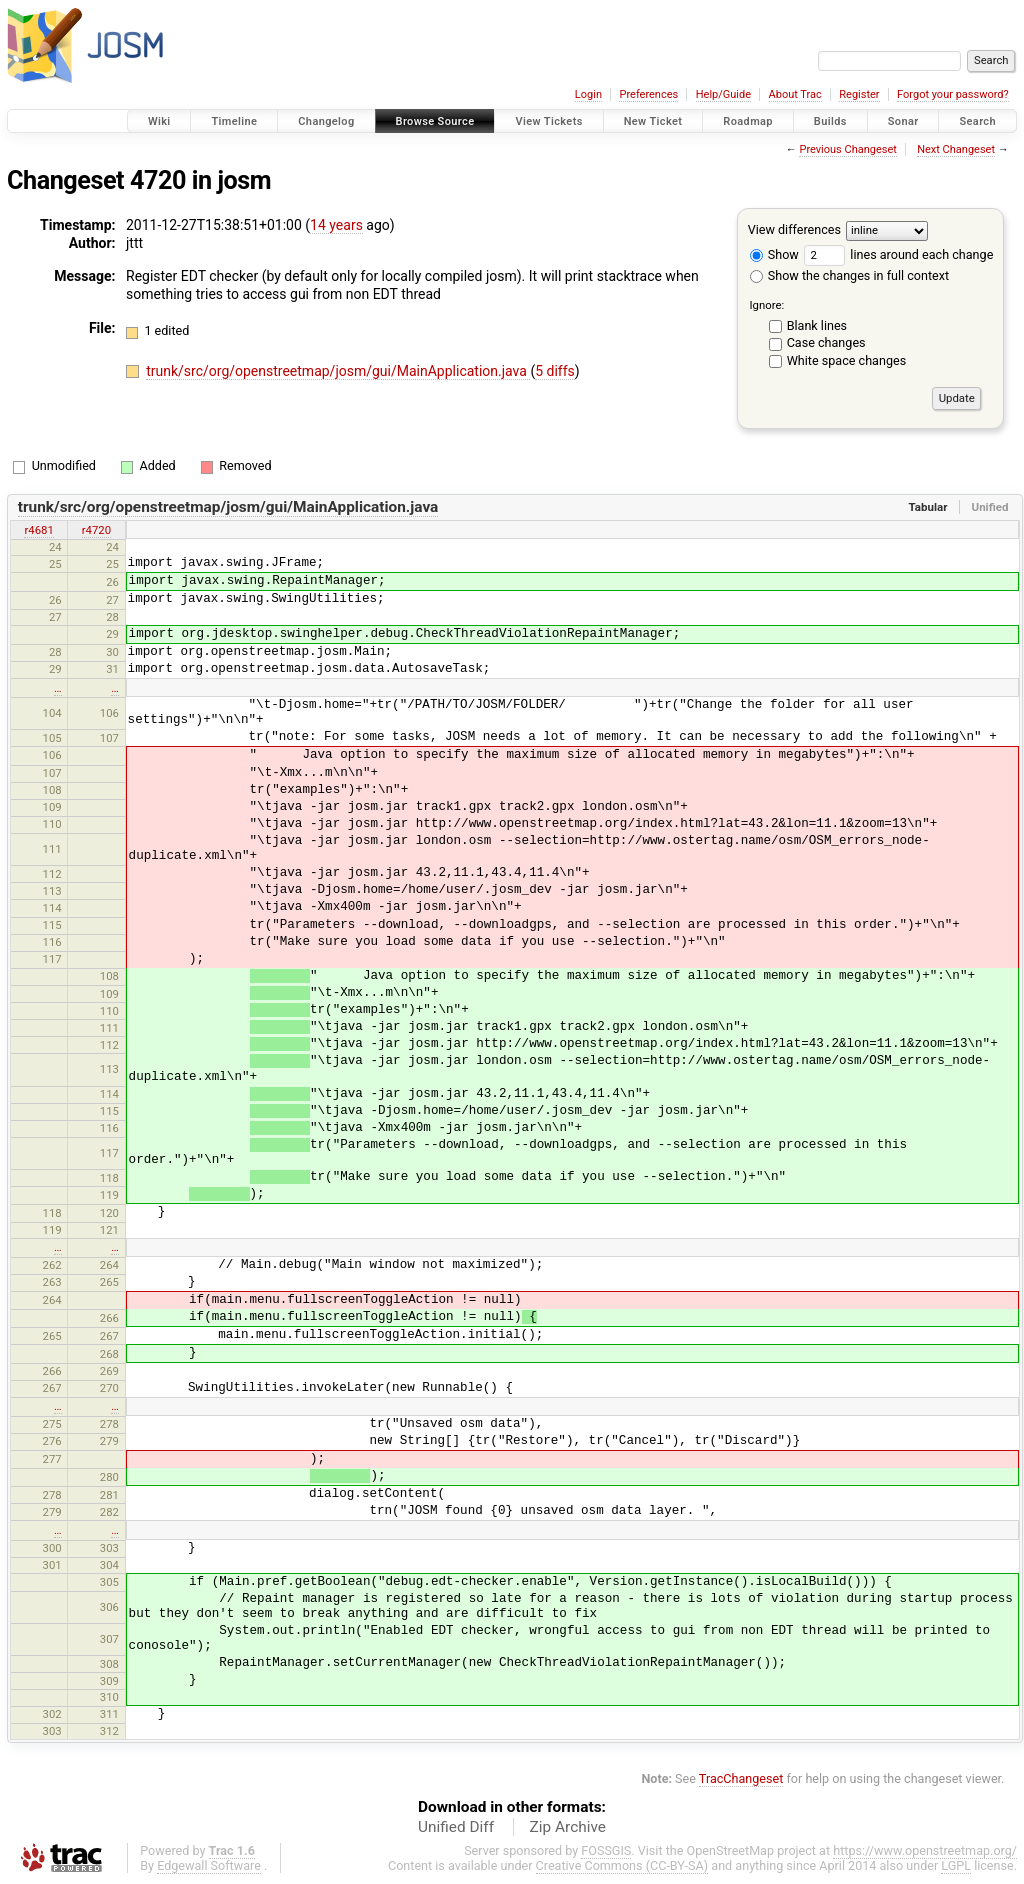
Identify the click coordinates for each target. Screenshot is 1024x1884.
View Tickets (548, 121)
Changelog (326, 121)
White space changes (847, 360)
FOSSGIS (606, 1850)
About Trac (795, 94)
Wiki (159, 121)
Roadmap (748, 121)
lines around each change (898, 254)
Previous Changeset (847, 149)
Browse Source (435, 121)
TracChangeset (741, 1778)
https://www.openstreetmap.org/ (925, 1850)
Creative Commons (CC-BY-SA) (622, 1865)
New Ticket (653, 121)
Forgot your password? (953, 94)
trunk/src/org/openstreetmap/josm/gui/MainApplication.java (338, 371)
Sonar (903, 121)
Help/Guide (723, 94)
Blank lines (817, 325)
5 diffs (555, 371)
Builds (830, 121)
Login (588, 94)
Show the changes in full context (849, 275)
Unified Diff (456, 1827)
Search (977, 121)
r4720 (96, 530)
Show (774, 254)
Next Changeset (956, 149)
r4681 (38, 530)
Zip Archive (568, 1827)
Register (859, 94)
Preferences (648, 94)
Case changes (826, 342)
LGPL (956, 1865)
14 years (336, 225)
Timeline (234, 121)
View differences (794, 229)
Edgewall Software (209, 1865)
